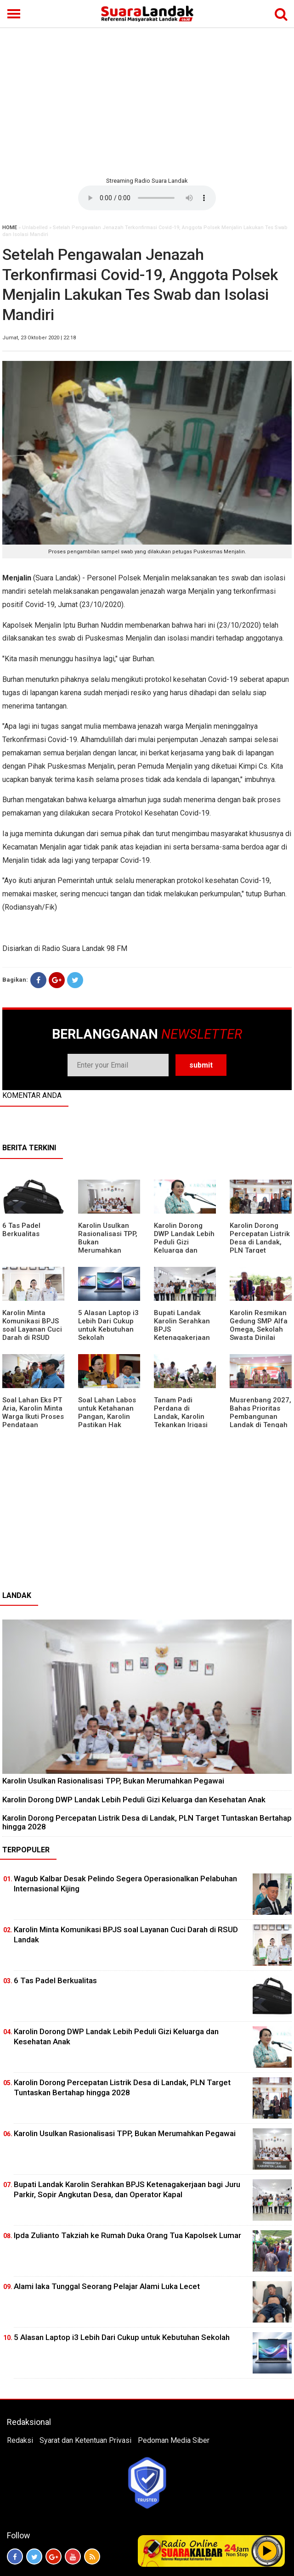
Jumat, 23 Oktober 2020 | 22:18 (39, 338)
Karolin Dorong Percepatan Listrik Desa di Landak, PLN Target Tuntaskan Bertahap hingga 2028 (260, 1250)
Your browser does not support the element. (147, 198)
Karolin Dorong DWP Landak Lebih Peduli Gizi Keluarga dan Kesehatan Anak (184, 1242)
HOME (9, 228)
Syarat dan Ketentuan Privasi (85, 2440)
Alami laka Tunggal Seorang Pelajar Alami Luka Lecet (107, 2286)
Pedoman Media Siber (173, 2440)
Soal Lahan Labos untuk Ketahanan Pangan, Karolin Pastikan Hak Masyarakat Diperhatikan (107, 1420)
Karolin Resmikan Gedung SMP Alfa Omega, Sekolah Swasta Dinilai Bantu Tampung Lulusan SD (259, 1333)
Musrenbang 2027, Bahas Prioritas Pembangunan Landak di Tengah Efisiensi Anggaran (260, 1416)
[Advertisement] (147, 101)
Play (267, 2551)
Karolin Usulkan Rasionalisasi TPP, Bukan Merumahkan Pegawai (113, 1780)
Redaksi (20, 2440)
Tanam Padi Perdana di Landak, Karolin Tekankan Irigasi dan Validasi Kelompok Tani (181, 1420)
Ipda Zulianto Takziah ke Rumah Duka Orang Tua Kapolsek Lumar (127, 2235)
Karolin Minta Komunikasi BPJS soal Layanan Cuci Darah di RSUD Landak (32, 1329)
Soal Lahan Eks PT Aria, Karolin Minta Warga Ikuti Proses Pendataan (33, 1412)
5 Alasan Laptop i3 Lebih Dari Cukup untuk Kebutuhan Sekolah (108, 1325)
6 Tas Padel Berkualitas (21, 1229)
